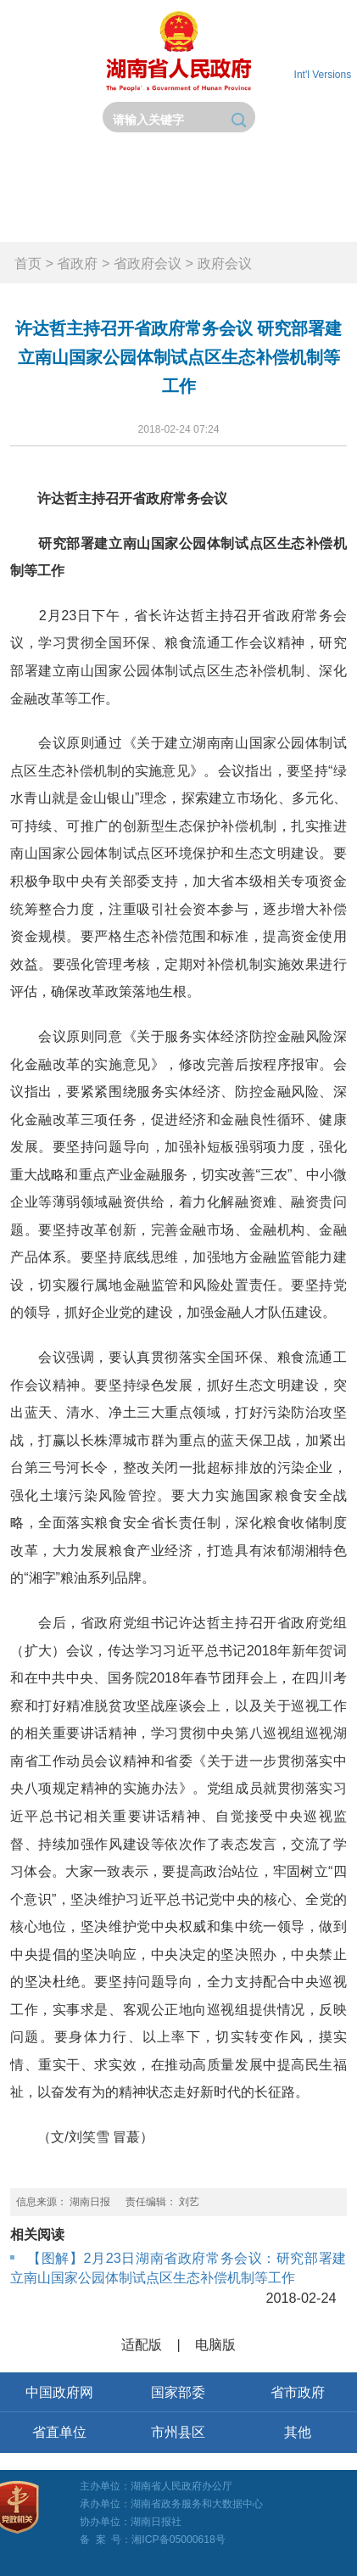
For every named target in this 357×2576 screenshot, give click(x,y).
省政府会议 (147, 263)
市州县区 (178, 2431)
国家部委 (178, 2392)
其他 (297, 2431)
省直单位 (59, 2431)
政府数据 (223, 217)
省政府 (134, 171)
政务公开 (312, 171)
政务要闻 (223, 171)
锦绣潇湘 (312, 217)
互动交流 (134, 217)
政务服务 (45, 217)
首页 (45, 171)
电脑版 (215, 2344)
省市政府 (298, 2392)
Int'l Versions (323, 75)
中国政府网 (59, 2392)
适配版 (141, 2344)
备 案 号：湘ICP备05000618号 (153, 2539)
